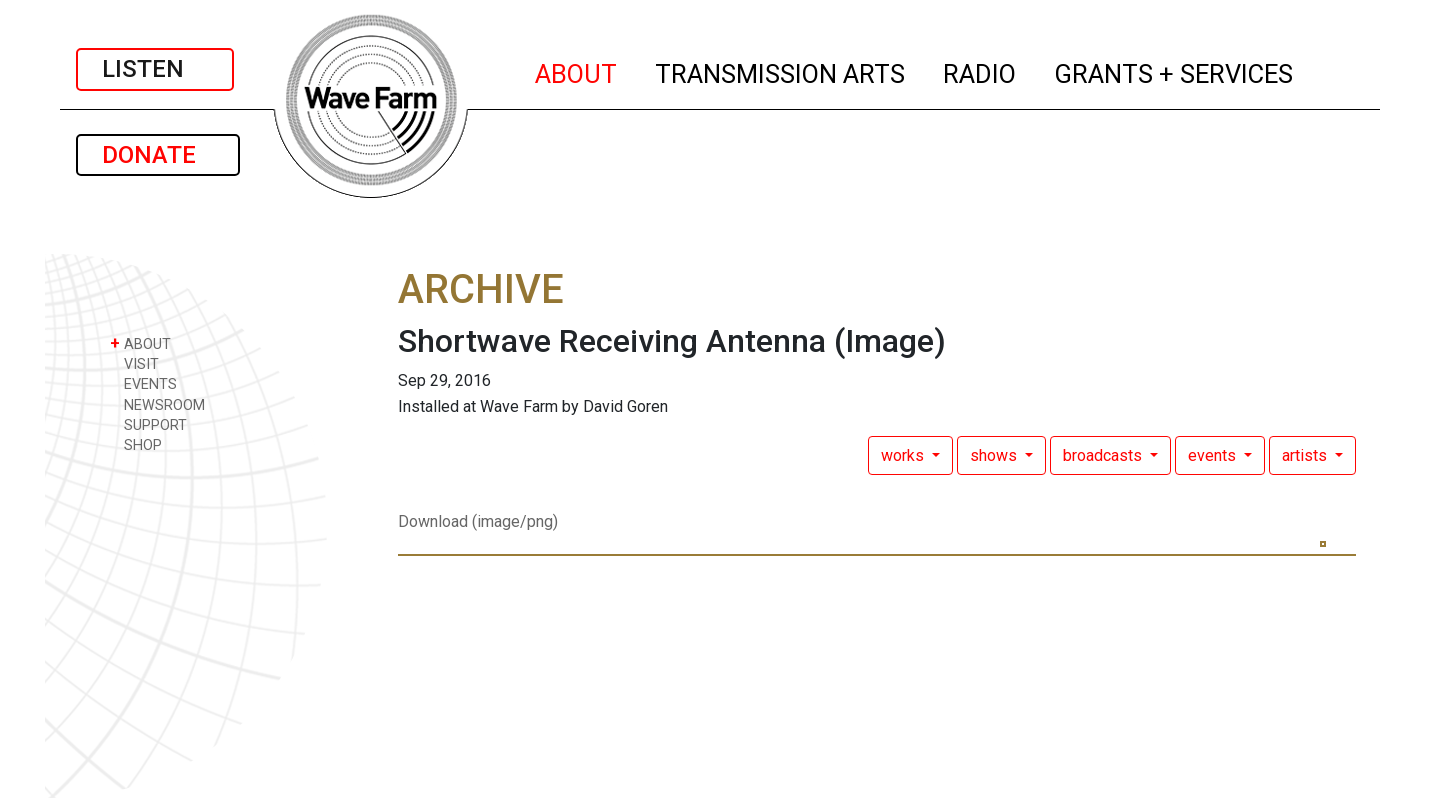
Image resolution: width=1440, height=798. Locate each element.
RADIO (980, 71)
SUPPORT (148, 424)
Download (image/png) (478, 521)
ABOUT (577, 71)
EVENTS (143, 383)
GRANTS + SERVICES (1174, 71)
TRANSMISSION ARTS (781, 71)
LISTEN (155, 69)
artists (1306, 455)
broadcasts (1104, 455)
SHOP (136, 444)
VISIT (134, 363)
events (1214, 455)
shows (995, 455)
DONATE (158, 155)
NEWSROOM (157, 404)
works (904, 455)
